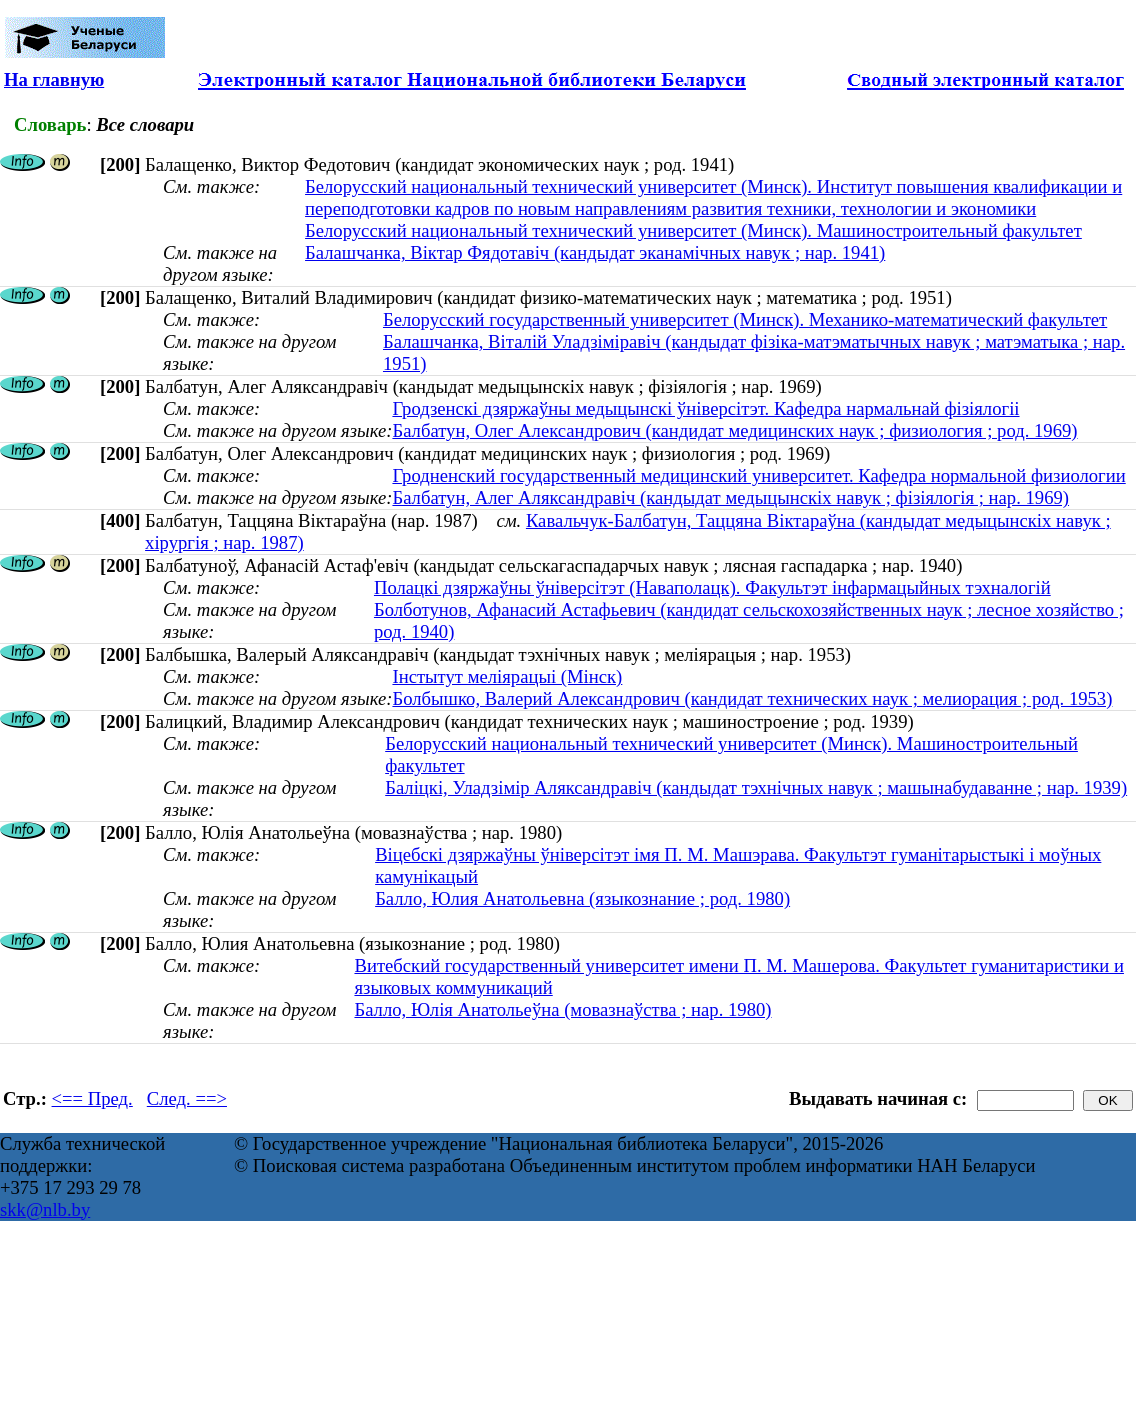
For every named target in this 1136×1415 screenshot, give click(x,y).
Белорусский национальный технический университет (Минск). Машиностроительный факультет (693, 230)
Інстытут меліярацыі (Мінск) (507, 676)
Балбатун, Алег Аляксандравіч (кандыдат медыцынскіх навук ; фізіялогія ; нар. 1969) (730, 497)
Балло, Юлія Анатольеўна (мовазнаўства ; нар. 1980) (562, 1009)
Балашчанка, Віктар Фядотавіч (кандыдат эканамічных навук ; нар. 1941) (595, 252)
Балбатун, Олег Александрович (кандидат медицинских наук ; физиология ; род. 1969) (734, 430)
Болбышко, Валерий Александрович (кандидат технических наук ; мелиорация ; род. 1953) (752, 698)
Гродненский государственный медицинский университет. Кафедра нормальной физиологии (758, 475)
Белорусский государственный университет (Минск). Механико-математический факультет (745, 319)
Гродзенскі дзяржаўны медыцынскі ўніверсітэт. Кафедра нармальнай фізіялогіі (705, 408)
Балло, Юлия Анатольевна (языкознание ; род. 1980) (582, 898)
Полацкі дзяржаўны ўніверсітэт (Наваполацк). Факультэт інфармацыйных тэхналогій (712, 587)
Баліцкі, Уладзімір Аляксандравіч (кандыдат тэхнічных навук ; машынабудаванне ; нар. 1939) (756, 787)
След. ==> (187, 1098)
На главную (54, 79)
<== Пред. (92, 1098)
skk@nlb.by (45, 1209)
